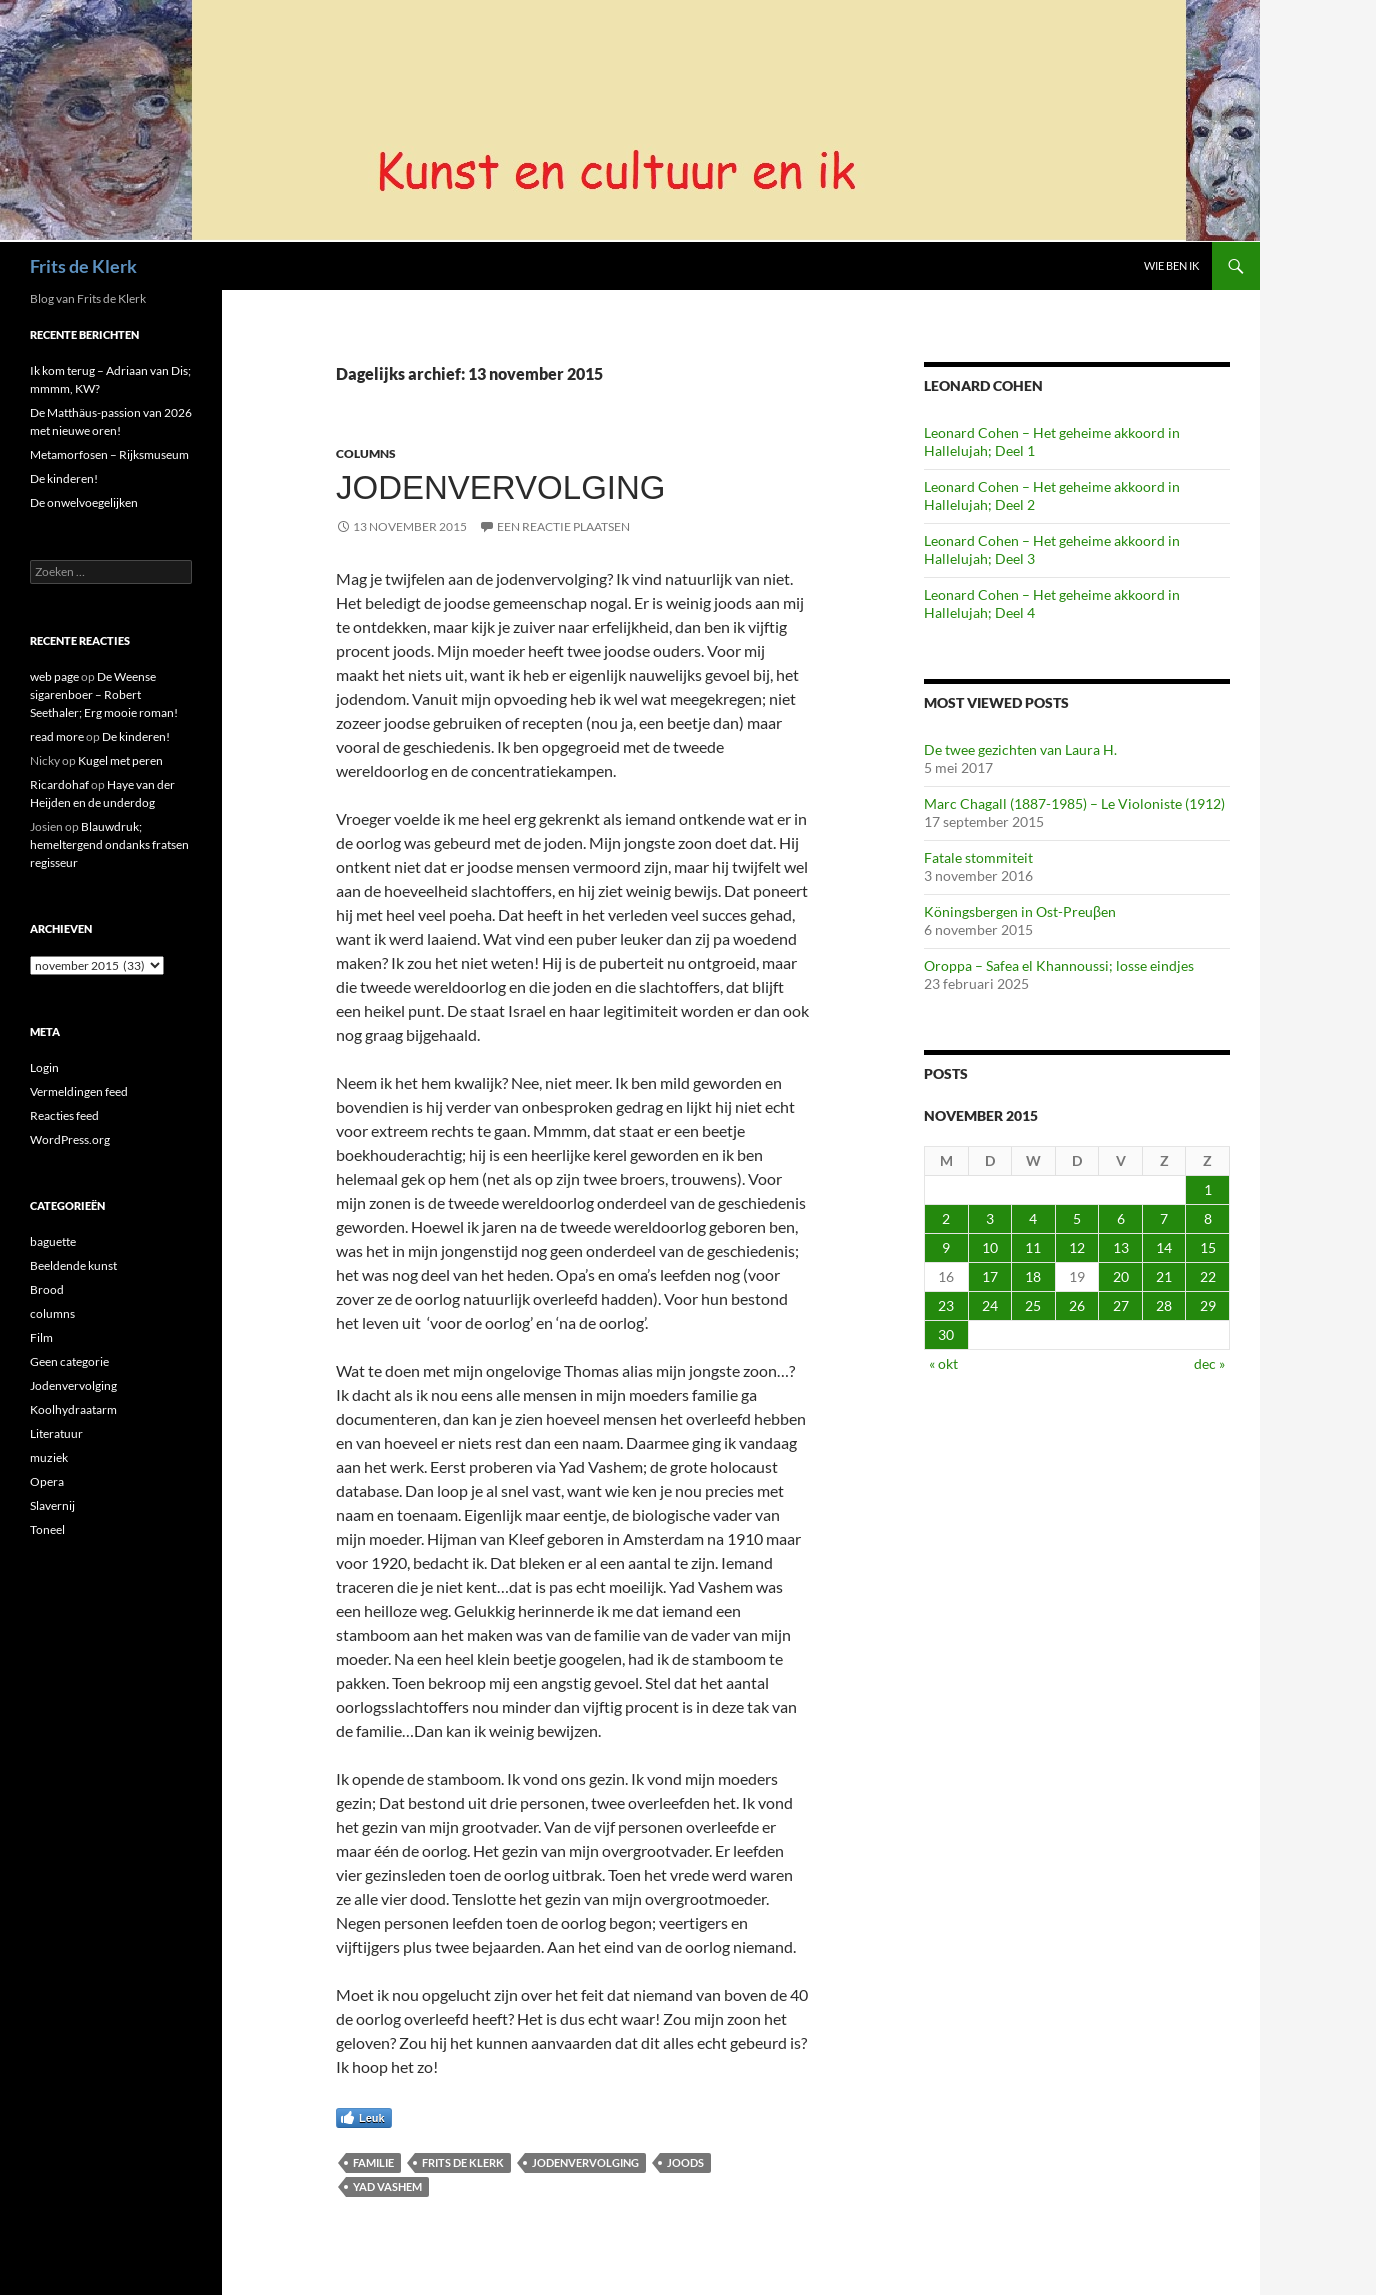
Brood (47, 1289)
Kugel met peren (120, 760)
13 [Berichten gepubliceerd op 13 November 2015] (1121, 1247)
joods (685, 2162)
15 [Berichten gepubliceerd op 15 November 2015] (1208, 1247)
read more (57, 736)
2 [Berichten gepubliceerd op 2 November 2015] (946, 1218)
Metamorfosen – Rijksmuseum (109, 454)
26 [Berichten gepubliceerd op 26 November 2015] (1077, 1305)
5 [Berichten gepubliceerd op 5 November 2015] (1077, 1218)
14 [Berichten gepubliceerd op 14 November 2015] (1164, 1247)
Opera (47, 1481)
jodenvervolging (585, 2162)
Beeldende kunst (73, 1265)
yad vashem (387, 2186)
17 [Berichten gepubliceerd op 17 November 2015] (990, 1276)
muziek (49, 1457)
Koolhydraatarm (73, 1409)
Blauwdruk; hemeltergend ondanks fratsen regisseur (109, 844)
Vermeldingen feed (79, 1091)
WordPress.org (70, 1139)
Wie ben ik (1171, 265)
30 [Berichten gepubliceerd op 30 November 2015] (946, 1334)
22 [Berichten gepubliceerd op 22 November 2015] (1208, 1276)
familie (373, 2162)
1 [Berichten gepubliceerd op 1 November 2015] (1208, 1189)
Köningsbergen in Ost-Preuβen (1020, 911)
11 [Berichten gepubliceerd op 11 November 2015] (1033, 1247)
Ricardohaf (59, 784)
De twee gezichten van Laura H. (1020, 749)
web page (54, 676)
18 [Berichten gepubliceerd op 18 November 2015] (1033, 1276)
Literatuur (56, 1433)
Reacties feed (64, 1115)
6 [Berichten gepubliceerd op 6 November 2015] (1121, 1218)
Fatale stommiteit (978, 857)
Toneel (47, 1529)
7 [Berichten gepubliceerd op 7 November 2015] (1164, 1218)
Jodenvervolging (500, 487)
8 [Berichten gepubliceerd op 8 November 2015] (1208, 1218)
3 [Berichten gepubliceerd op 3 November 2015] (990, 1218)
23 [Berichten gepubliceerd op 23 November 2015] (946, 1305)
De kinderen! (64, 478)
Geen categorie (69, 1361)
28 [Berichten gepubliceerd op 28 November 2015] (1164, 1305)
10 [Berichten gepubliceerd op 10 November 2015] (990, 1247)
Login (44, 1067)
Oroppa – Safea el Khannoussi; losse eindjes (1059, 965)
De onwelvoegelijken (84, 502)
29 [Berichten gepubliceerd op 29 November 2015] (1208, 1305)
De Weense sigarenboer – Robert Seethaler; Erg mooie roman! (104, 694)
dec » (1209, 1363)
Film (41, 1337)
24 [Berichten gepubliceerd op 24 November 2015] (990, 1305)
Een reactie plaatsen (563, 526)
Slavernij (52, 1505)
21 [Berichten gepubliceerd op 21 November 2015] (1164, 1276)
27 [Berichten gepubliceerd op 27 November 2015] (1121, 1305)
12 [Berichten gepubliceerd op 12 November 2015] (1077, 1247)
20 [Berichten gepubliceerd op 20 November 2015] (1121, 1276)
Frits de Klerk (83, 266)
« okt (943, 1363)
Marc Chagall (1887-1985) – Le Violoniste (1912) (1074, 803)
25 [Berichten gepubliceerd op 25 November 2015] (1033, 1305)
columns (366, 453)
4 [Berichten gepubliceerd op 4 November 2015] (1033, 1218)
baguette (53, 1241)
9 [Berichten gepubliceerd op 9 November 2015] (946, 1247)
